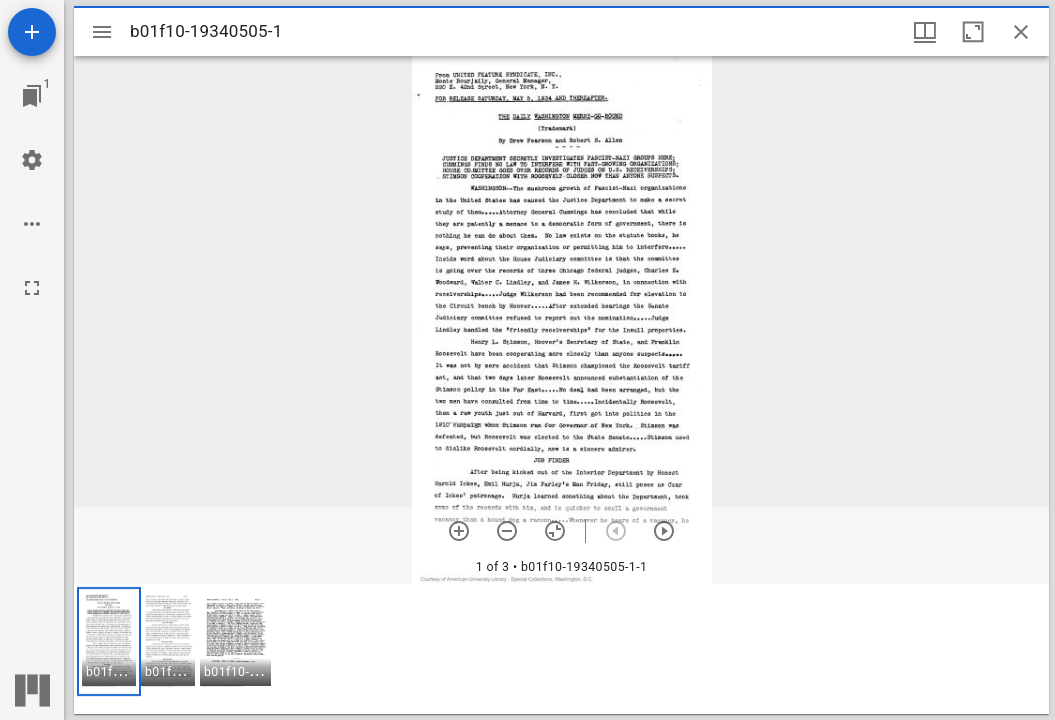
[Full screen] (32, 288)
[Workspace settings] (32, 160)
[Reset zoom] (555, 531)
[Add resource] (32, 32)
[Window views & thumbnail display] (925, 32)
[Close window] (1021, 32)
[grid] (561, 649)
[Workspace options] (32, 224)
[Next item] (664, 531)
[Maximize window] (973, 32)
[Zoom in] (459, 531)
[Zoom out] (507, 531)
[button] (109, 641)
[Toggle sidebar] (102, 32)
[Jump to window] (32, 96)
